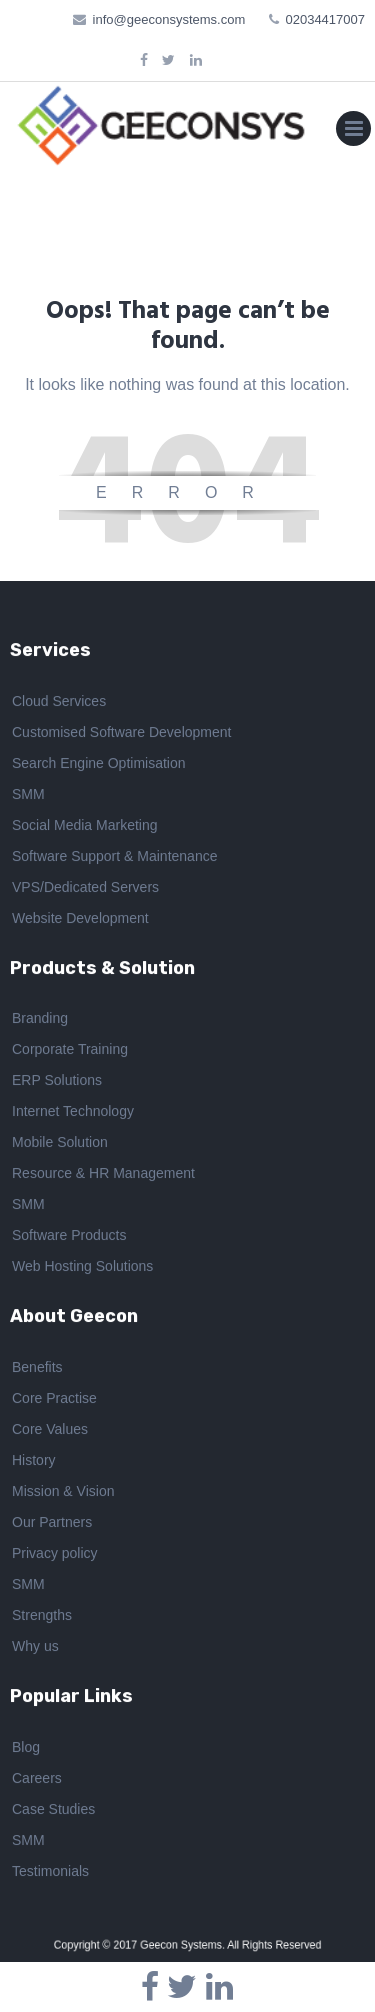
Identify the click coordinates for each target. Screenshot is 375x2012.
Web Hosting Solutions (82, 1269)
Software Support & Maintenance (114, 858)
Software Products (69, 1238)
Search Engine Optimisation (99, 765)
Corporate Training (70, 1052)
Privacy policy (55, 1556)
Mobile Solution (60, 1145)
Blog (26, 1749)
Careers (37, 1780)
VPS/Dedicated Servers (85, 889)
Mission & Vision (63, 1494)
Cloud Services (59, 703)
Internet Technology (73, 1114)
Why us (35, 1649)
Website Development (80, 920)
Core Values (50, 1432)
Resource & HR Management (103, 1176)
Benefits (37, 1370)
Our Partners (52, 1525)
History (34, 1463)
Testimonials (50, 1873)
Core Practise (54, 1401)
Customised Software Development (121, 734)
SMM (28, 796)
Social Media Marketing (85, 827)
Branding (40, 1021)
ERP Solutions (57, 1083)
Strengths (42, 1618)
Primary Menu (353, 133)
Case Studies (53, 1811)
